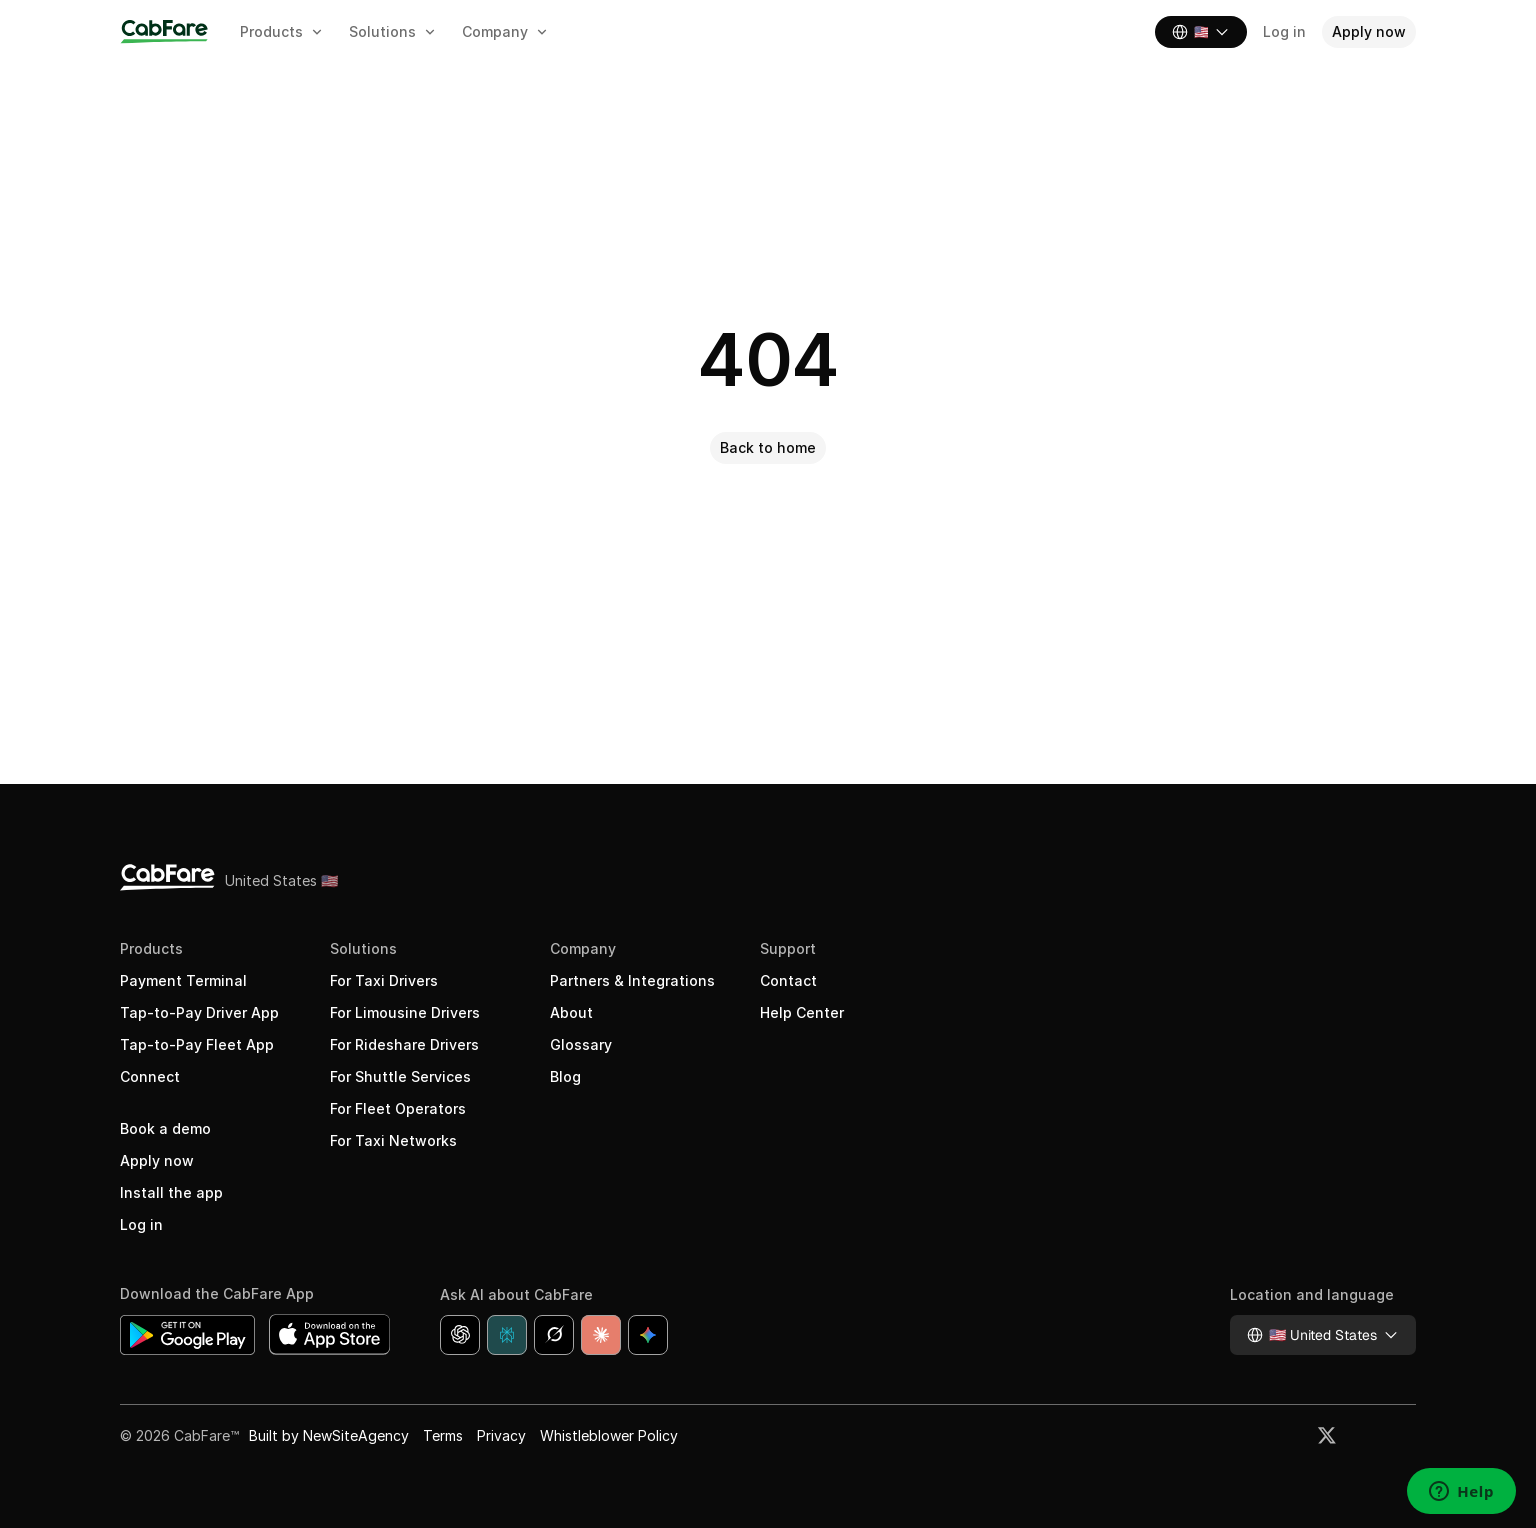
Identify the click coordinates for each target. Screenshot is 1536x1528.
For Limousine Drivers (405, 1012)
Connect (150, 1076)
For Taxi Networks (393, 1140)
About (571, 1012)
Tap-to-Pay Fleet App (197, 1044)
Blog (565, 1076)
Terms (443, 1435)
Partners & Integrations (632, 980)
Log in (141, 1224)
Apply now (157, 1160)
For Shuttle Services (400, 1076)
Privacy (501, 1435)
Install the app (171, 1192)
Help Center (802, 1012)
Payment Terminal (183, 980)
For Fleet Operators (398, 1108)
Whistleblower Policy (609, 1435)
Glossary (581, 1044)
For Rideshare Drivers (404, 1044)
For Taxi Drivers (384, 980)
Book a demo (165, 1128)
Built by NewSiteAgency (329, 1435)
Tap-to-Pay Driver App (199, 1012)
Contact (788, 980)
